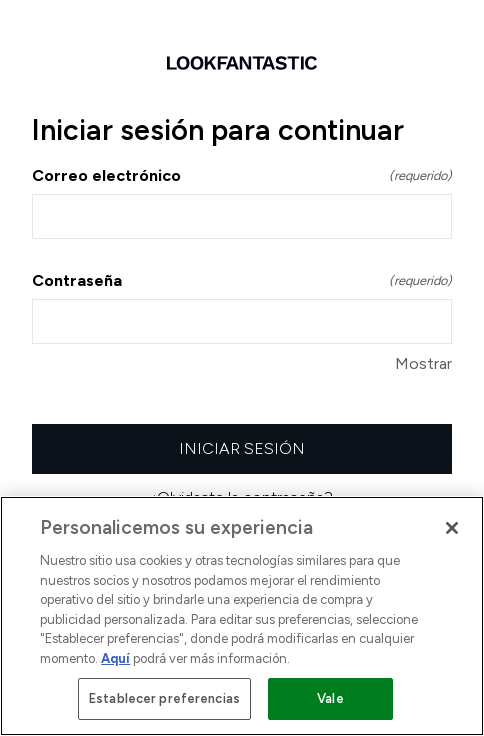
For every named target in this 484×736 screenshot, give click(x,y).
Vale (330, 698)
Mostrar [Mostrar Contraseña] (423, 363)
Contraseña (242, 280)
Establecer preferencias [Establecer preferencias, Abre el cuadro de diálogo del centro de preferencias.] (164, 698)
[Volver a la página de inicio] (242, 63)
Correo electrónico (242, 175)
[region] (242, 616)
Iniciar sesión (242, 448)
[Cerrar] (452, 528)
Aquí (115, 658)
